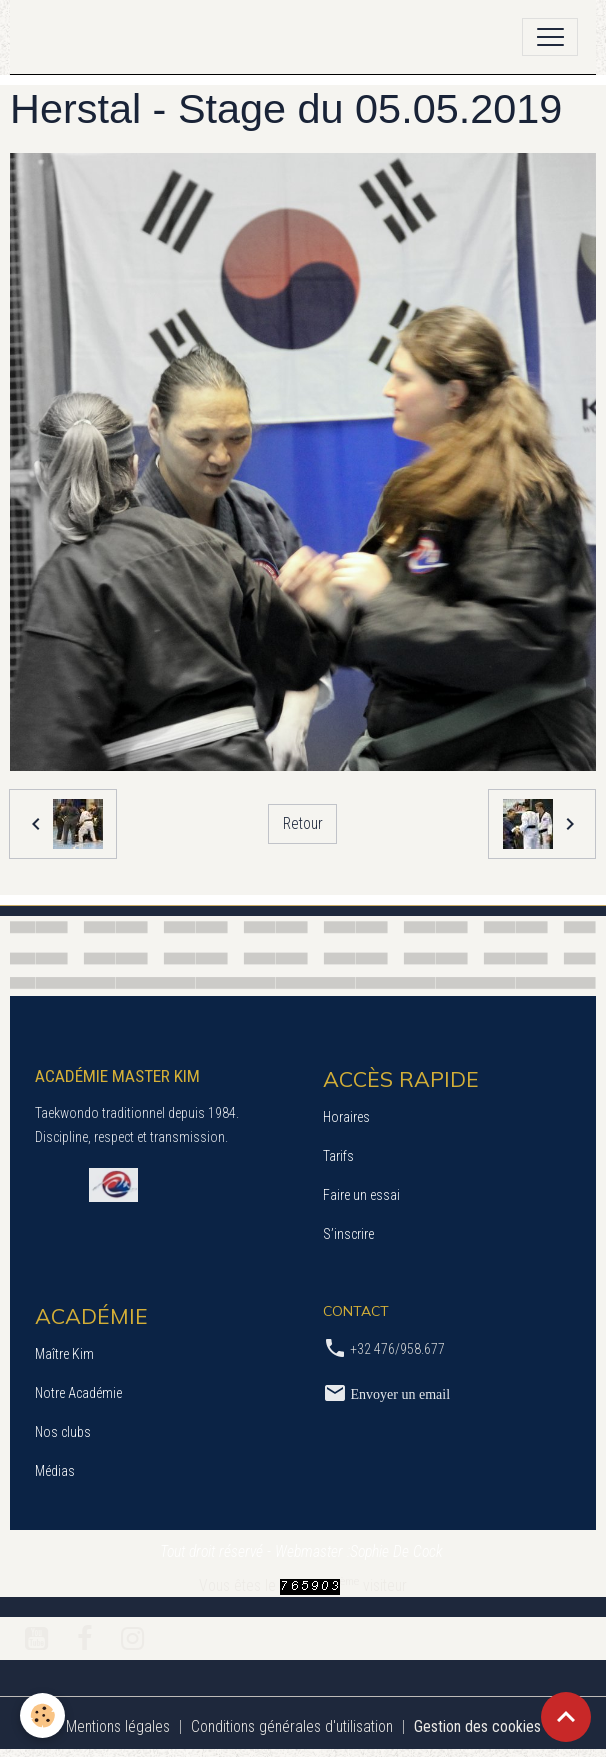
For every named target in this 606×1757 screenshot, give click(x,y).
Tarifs (338, 1156)
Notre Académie (78, 1393)
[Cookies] (42, 1715)
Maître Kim (64, 1354)
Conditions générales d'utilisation (292, 1726)
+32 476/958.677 (397, 1349)
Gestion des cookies (477, 1726)
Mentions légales (118, 1726)
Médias (55, 1471)
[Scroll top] (566, 1717)
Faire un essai (361, 1195)
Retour (303, 823)
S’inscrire (348, 1234)
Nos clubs (63, 1432)
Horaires (346, 1117)
